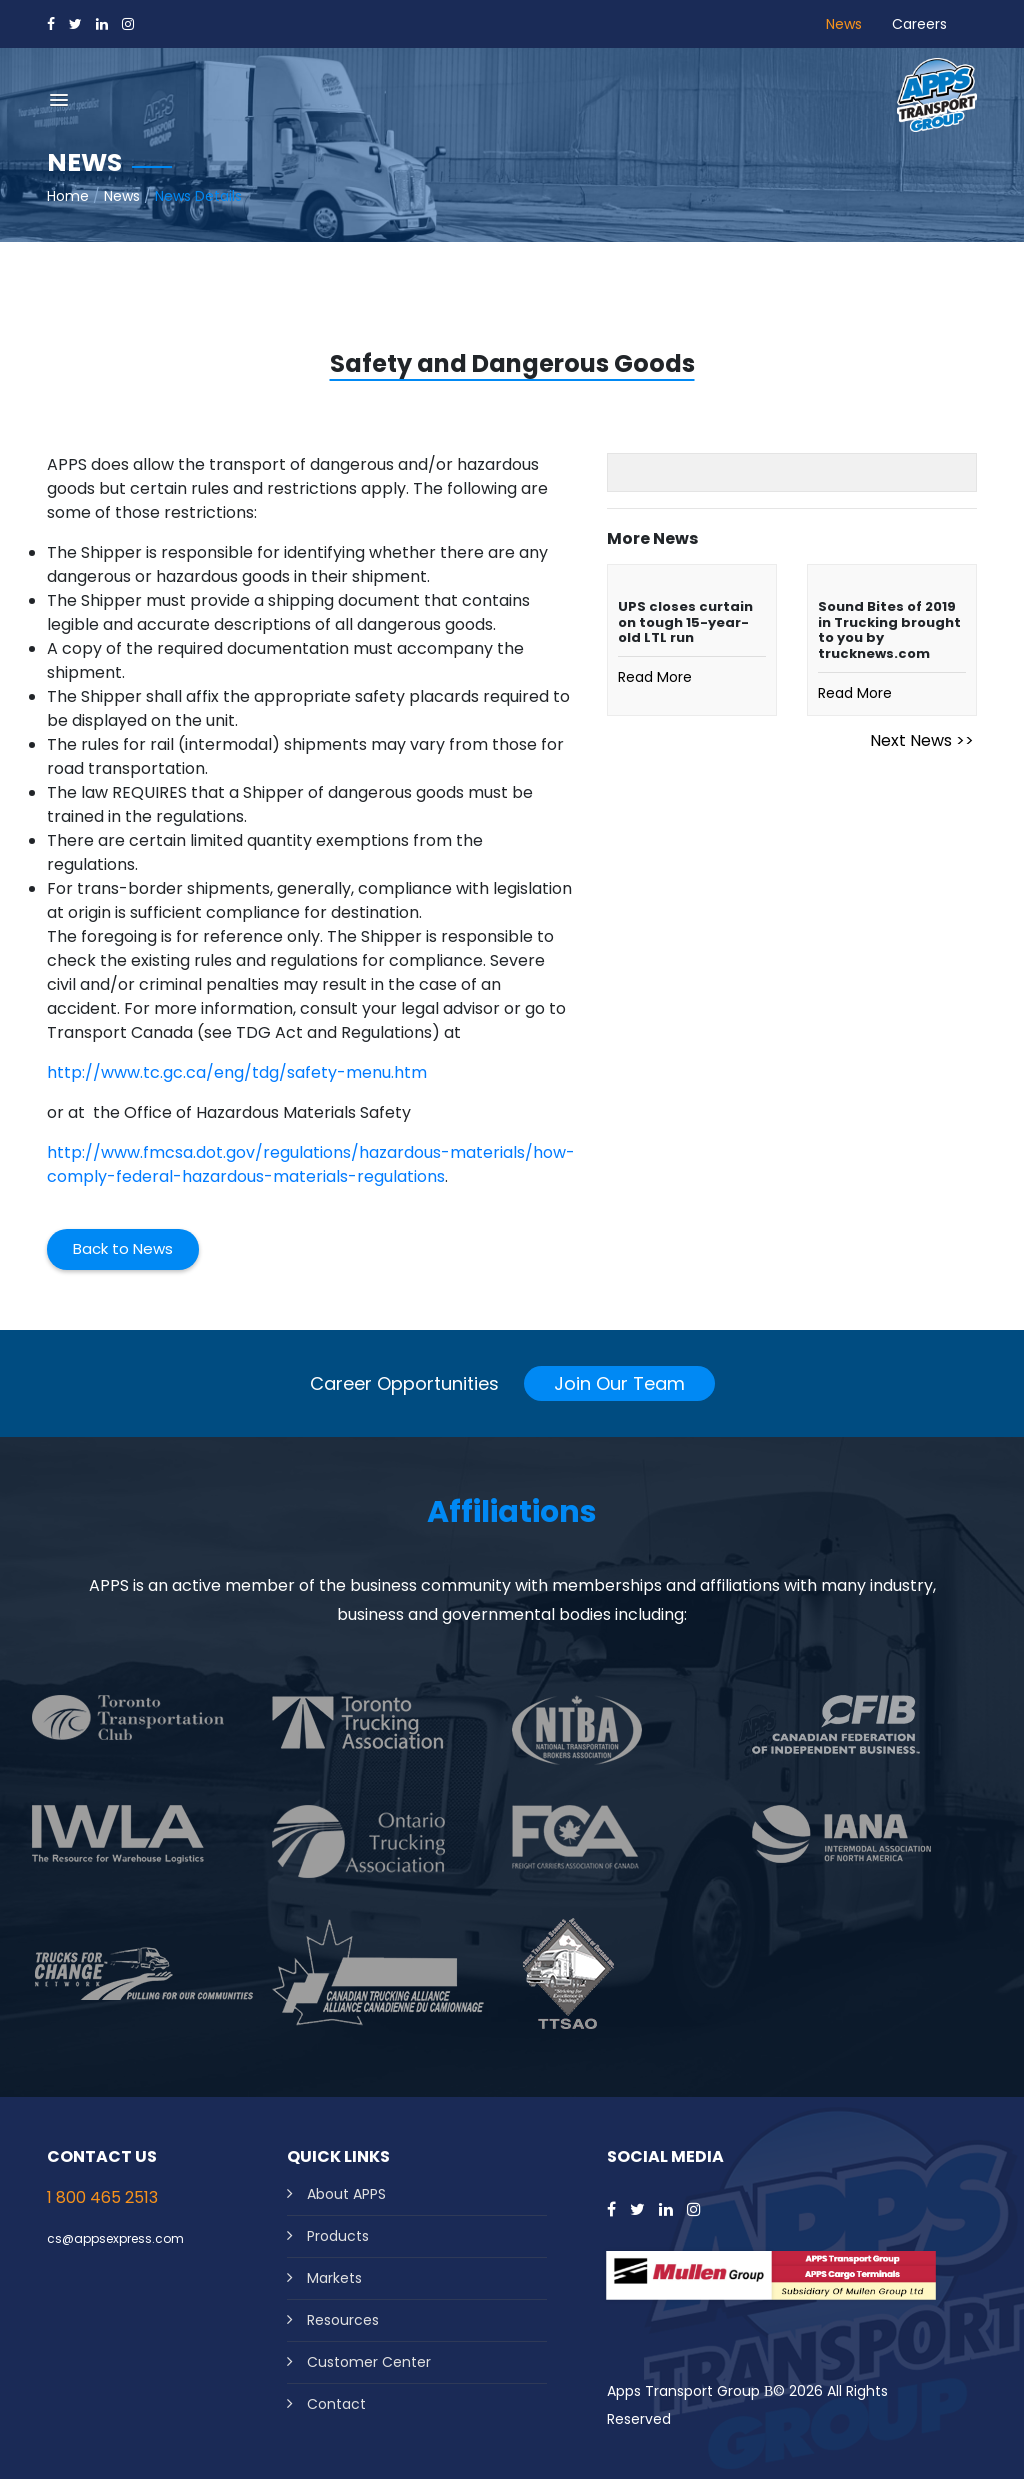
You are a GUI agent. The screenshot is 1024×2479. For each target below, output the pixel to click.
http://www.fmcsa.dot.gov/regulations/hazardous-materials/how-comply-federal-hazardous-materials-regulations (311, 1164)
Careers (919, 24)
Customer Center (369, 2362)
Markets (334, 2278)
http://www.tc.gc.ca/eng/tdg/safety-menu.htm (237, 1072)
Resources (343, 2320)
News (844, 24)
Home (68, 196)
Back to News (123, 1248)
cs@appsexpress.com (115, 2238)
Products (338, 2236)
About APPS (346, 2194)
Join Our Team (619, 1383)
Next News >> (922, 740)
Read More (655, 677)
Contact (336, 2404)
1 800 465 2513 (102, 2197)
